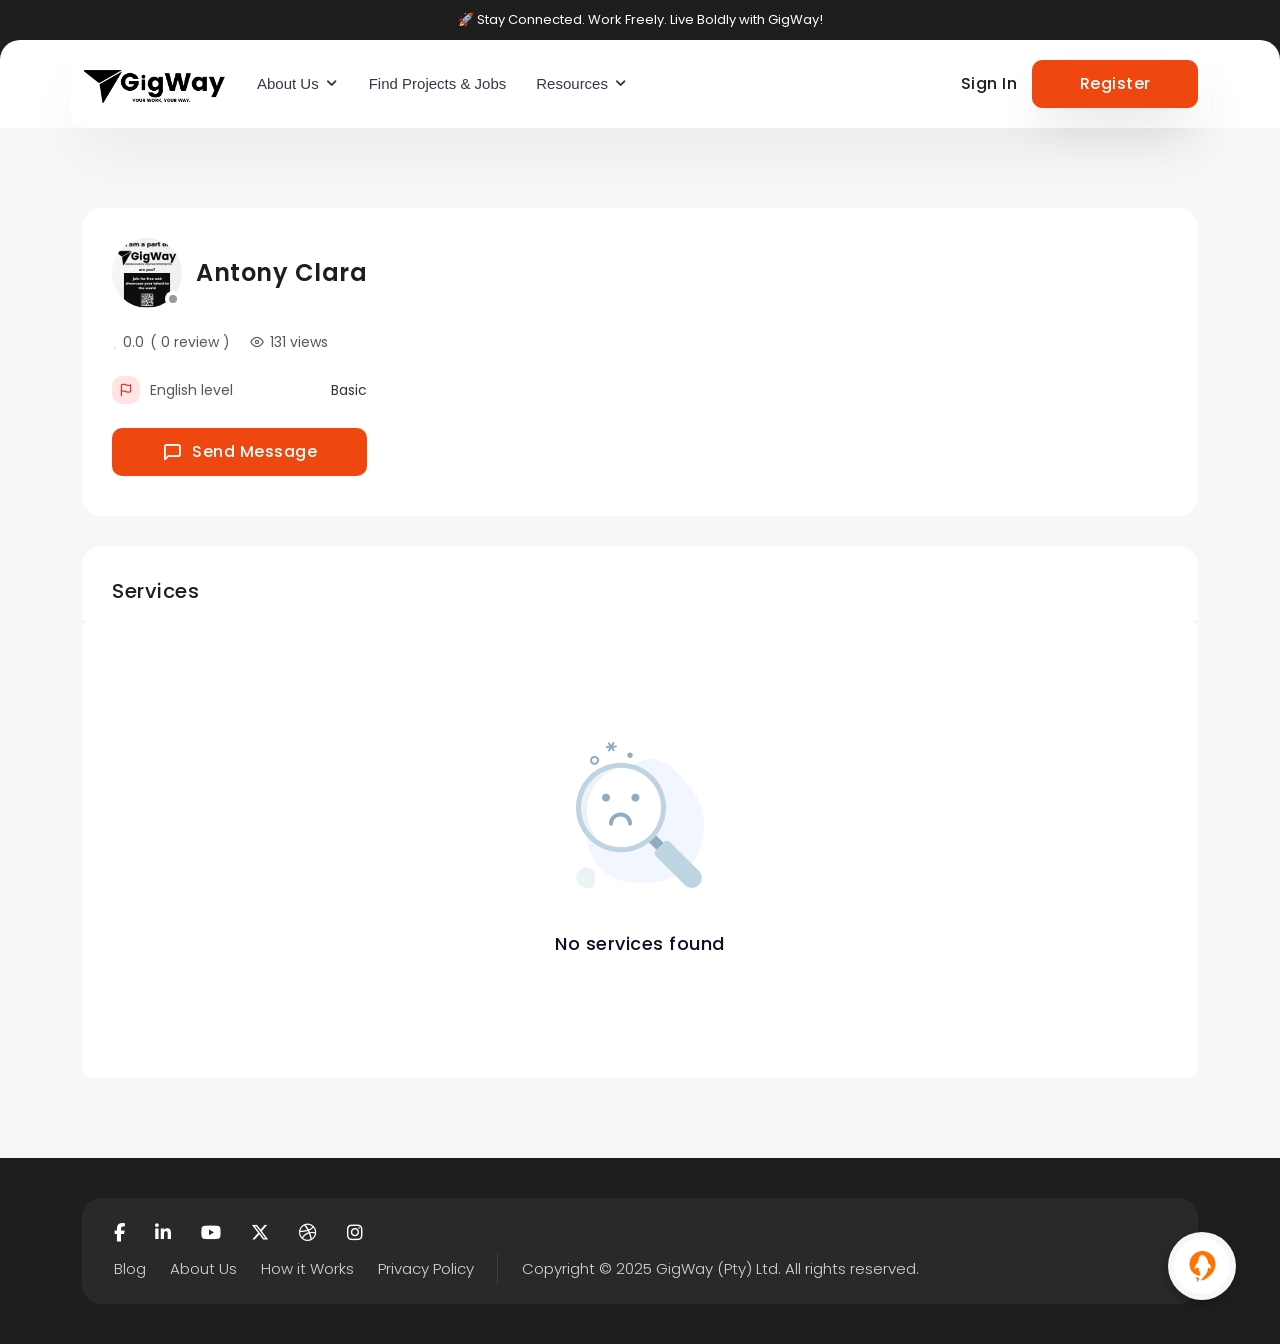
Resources (572, 83)
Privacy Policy (426, 1268)
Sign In (989, 83)
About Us (288, 83)
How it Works (307, 1268)
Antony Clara (281, 273)
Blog (130, 1268)
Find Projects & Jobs (438, 83)
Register (1115, 83)
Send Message (240, 451)
